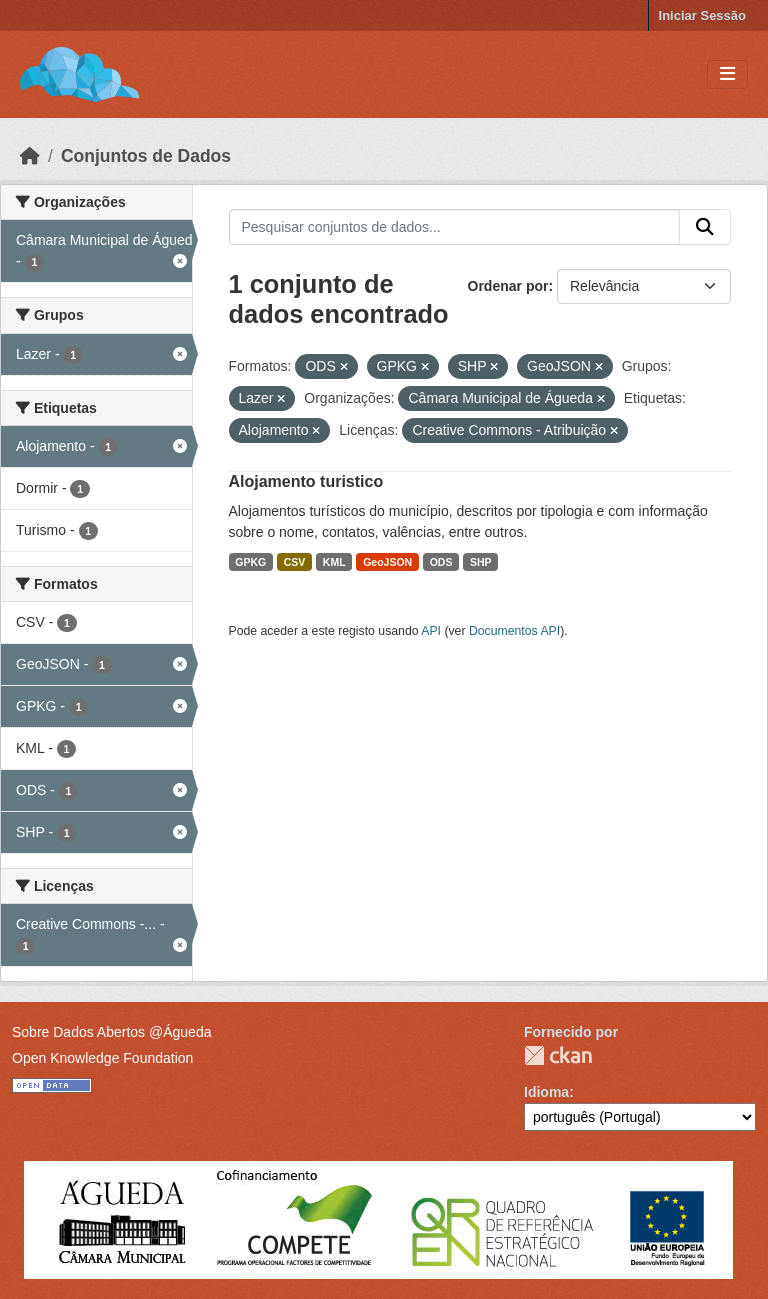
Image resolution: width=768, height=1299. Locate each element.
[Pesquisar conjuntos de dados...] (455, 227)
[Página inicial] (30, 156)
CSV (295, 562)
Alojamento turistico (306, 481)
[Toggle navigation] (727, 74)
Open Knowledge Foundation (102, 1058)
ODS (441, 562)
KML (334, 562)
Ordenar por (508, 286)
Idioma (546, 1092)
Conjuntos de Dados (146, 156)
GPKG (250, 562)
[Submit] (705, 227)
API (431, 631)
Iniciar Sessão (702, 15)
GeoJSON (387, 562)
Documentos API (514, 631)
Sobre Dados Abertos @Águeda (111, 1032)
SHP (481, 562)
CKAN (558, 1055)
